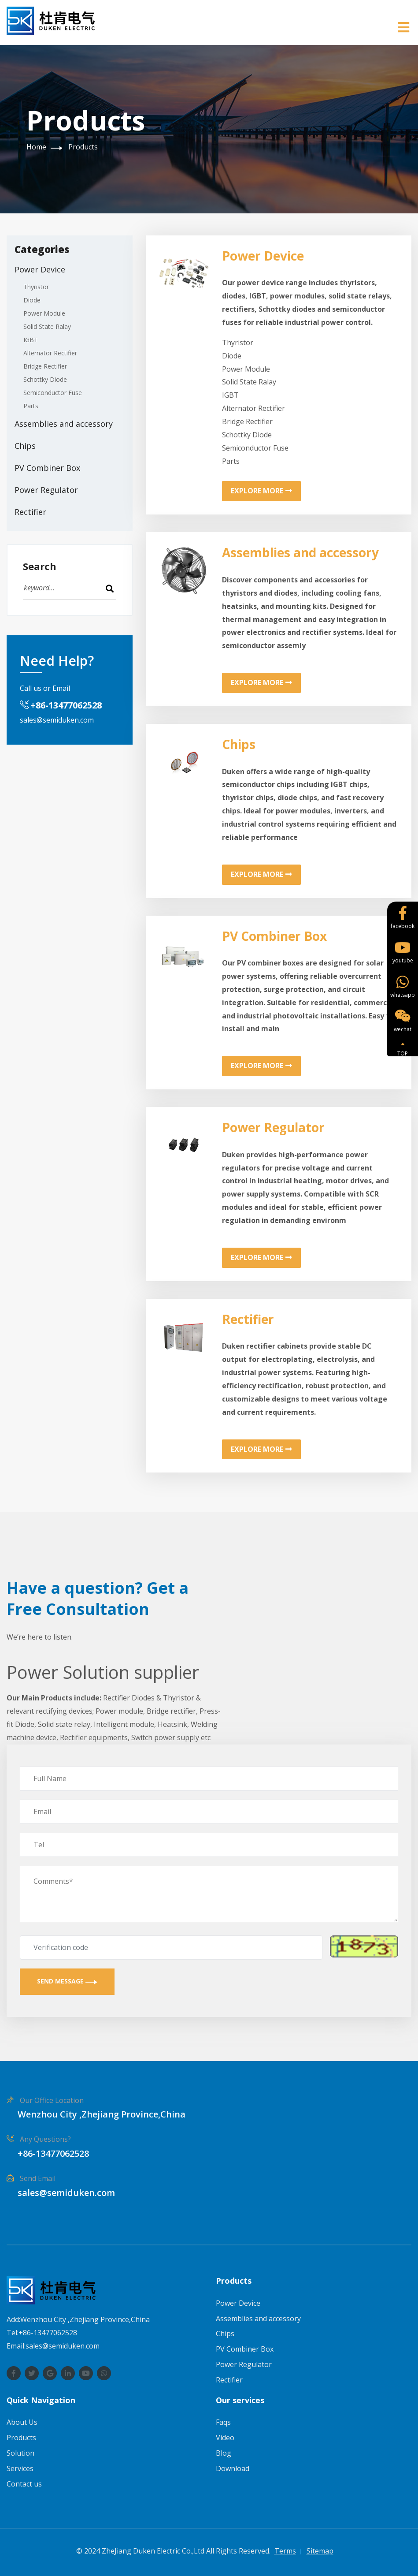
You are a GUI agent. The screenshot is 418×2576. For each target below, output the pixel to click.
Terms (285, 2551)
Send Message (67, 1981)
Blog (223, 2453)
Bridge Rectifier (45, 366)
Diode (32, 300)
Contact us (24, 2484)
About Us (22, 2422)
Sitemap (320, 2551)
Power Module (44, 313)
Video (225, 2437)
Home (36, 147)
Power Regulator (46, 490)
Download (232, 2468)
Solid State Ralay (47, 326)
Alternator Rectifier (50, 353)
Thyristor (36, 287)
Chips (25, 445)
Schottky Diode (45, 379)
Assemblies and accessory (64, 423)
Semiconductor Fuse (52, 392)
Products (83, 147)
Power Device (40, 269)
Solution (20, 2453)
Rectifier (30, 512)
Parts (30, 406)
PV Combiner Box (47, 467)
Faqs (223, 2422)
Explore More (261, 491)
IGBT (30, 340)
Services (20, 2468)
